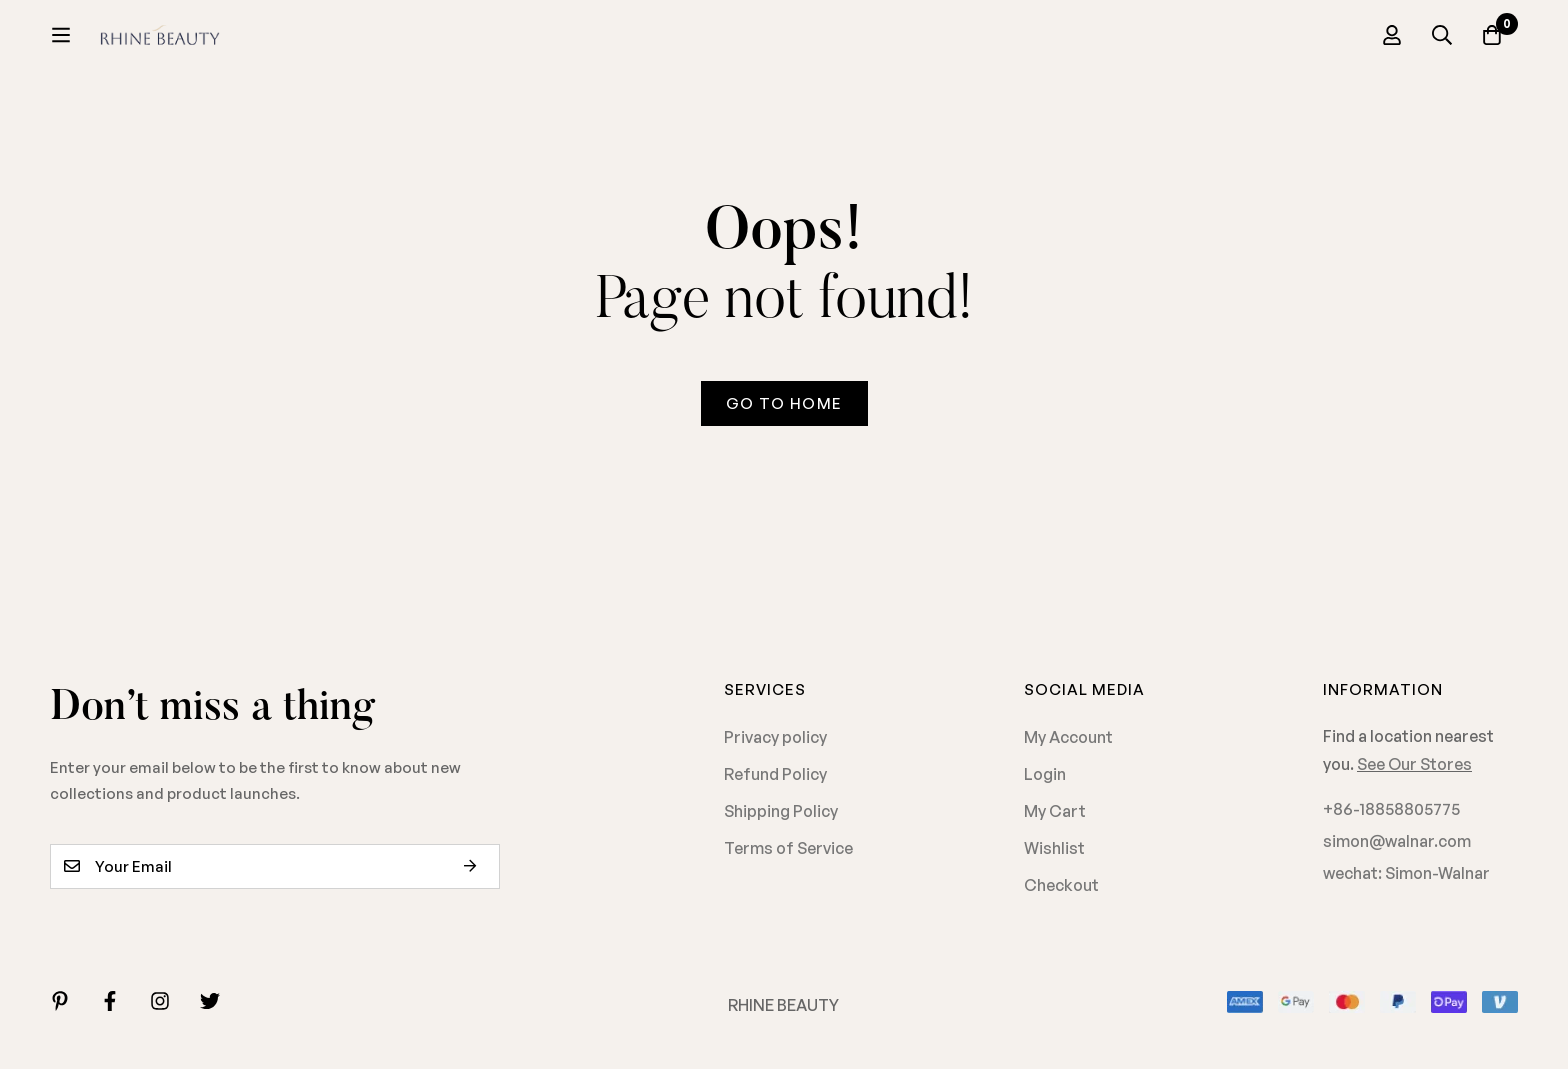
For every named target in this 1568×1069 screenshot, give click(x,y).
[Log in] (1392, 35)
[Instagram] (160, 1001)
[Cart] (1492, 35)
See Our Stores (1414, 764)
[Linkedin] (60, 1001)
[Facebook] (110, 1001)
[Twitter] (210, 1001)
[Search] (1442, 35)
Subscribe (477, 866)
